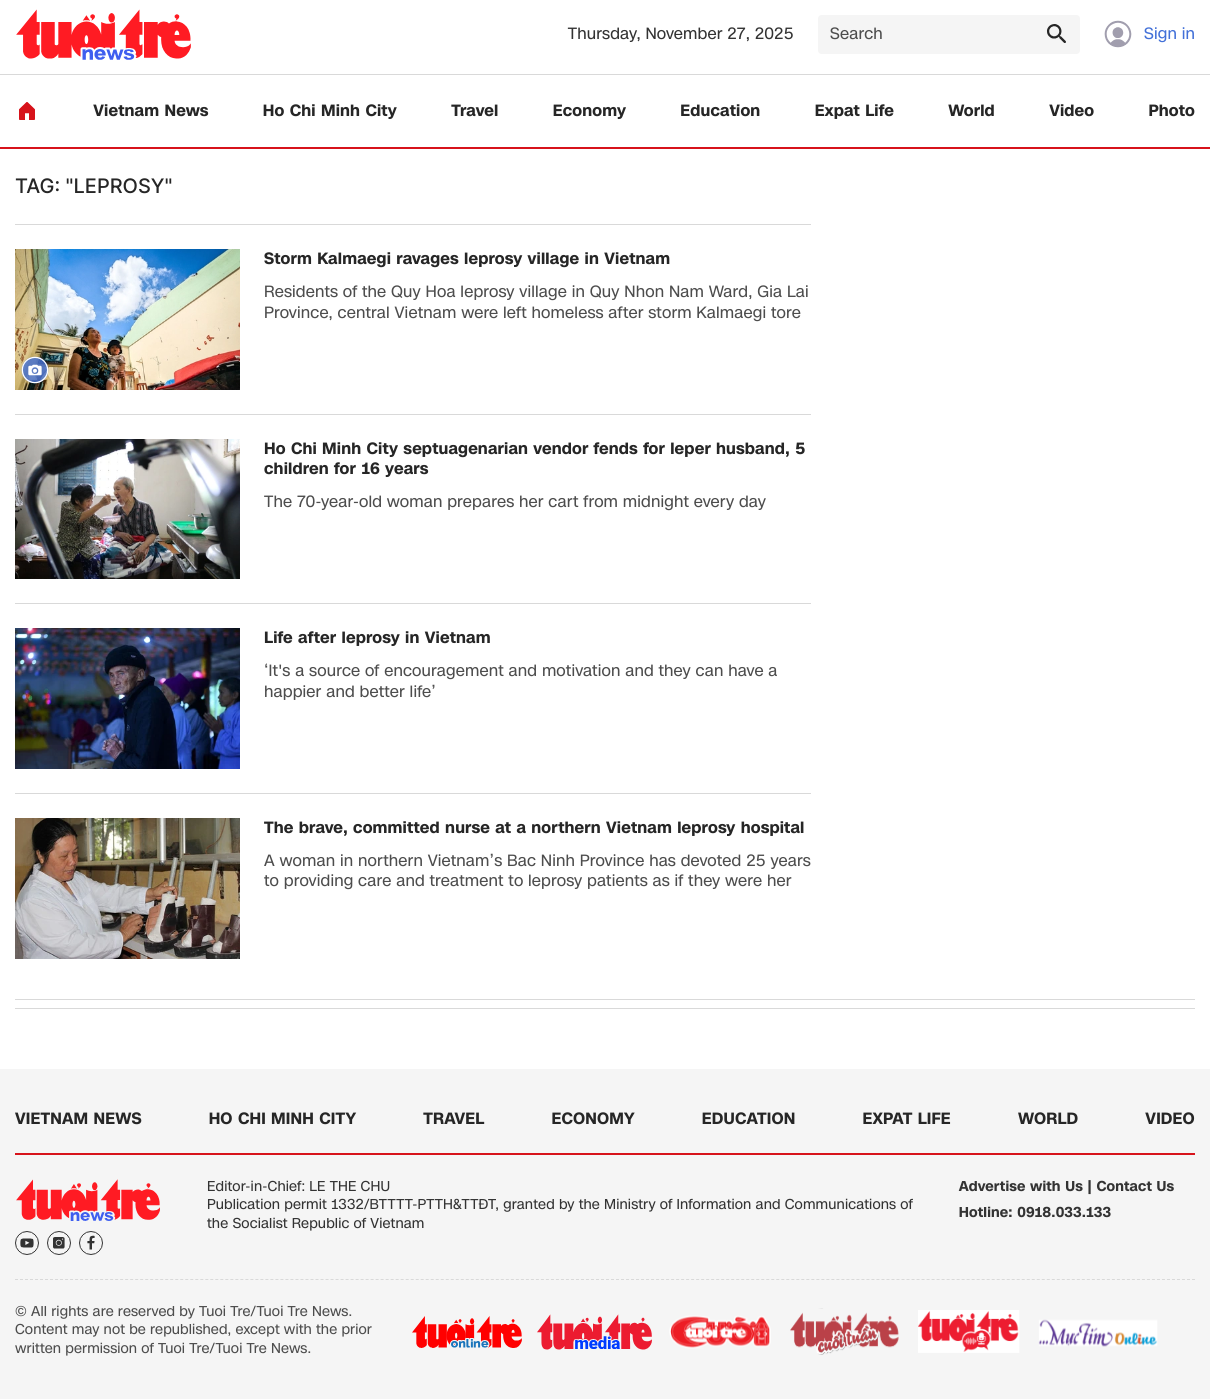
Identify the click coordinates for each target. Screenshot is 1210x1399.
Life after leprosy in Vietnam (377, 638)
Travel (474, 111)
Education (720, 111)
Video (1071, 111)
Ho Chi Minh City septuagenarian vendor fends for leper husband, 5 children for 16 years (534, 460)
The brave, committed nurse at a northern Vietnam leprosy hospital (534, 828)
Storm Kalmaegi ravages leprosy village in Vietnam (467, 259)
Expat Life (854, 111)
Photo (1172, 111)
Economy (589, 111)
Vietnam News (150, 111)
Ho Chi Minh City (330, 111)
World (971, 111)
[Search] (949, 34)
